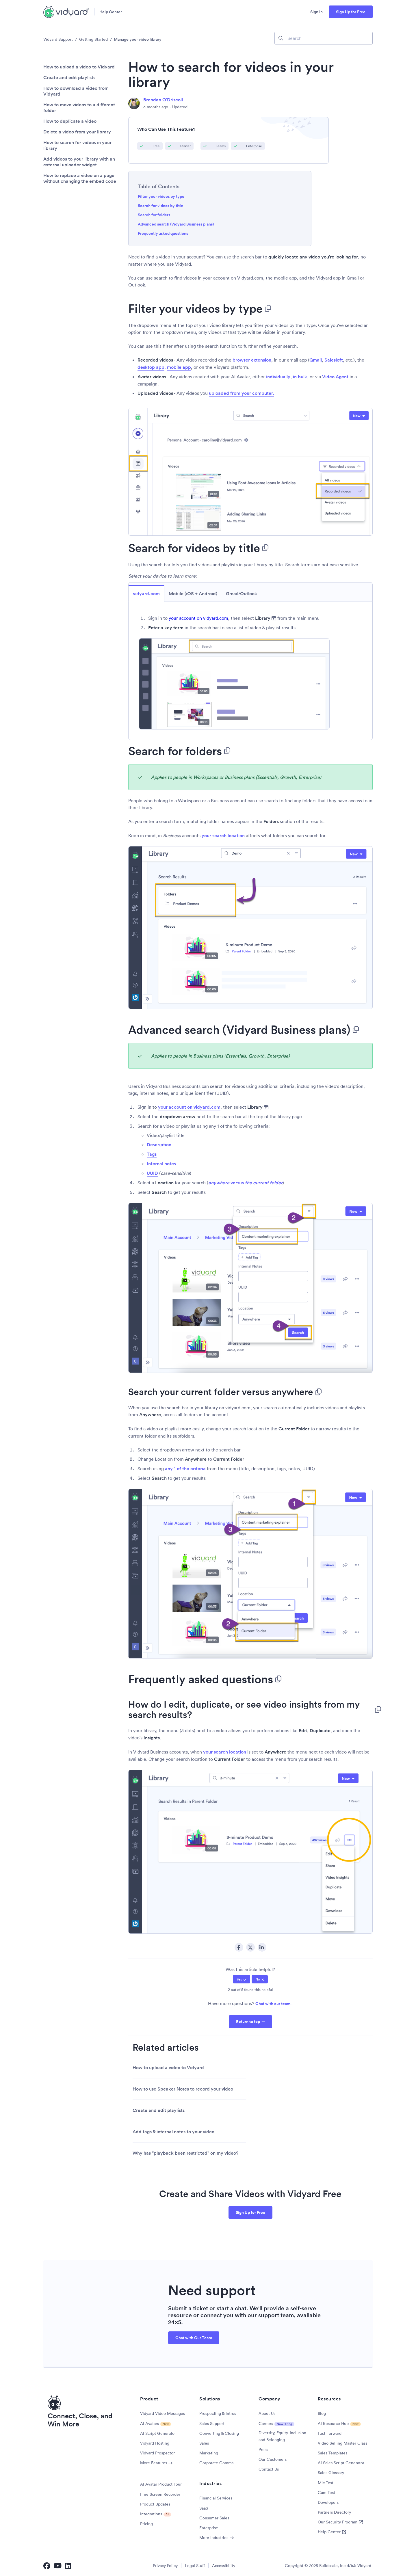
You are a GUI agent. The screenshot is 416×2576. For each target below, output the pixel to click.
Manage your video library (137, 39)
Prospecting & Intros (217, 2413)
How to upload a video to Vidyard (79, 67)
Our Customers (273, 2459)
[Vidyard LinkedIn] (68, 2565)
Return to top (248, 2021)
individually (278, 377)
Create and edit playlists (69, 78)
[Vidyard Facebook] (46, 2565)
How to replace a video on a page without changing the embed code (79, 178)
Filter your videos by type (161, 196)
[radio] (241, 1979)
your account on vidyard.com (198, 618)
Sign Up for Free (350, 12)
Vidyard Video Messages (162, 2413)
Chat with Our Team (193, 2338)
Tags (152, 1154)
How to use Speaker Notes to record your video (183, 2089)
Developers (328, 2502)
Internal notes (161, 1164)
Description (159, 1145)
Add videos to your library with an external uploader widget (79, 162)
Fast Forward (329, 2433)
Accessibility (223, 2565)
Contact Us (269, 2469)
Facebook (239, 1947)
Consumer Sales (214, 2518)
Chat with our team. (273, 2004)
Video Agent (335, 377)
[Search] (323, 38)
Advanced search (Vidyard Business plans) (176, 224)
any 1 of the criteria (185, 1469)
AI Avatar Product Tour (161, 2484)
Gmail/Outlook (241, 594)
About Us (267, 2413)
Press (263, 2449)
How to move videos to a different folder (79, 107)
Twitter (250, 1947)
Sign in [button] (316, 12)
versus (245, 1183)
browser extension (252, 360)
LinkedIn (262, 1947)
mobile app (179, 367)
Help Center (110, 12)
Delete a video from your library (77, 132)
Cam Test (326, 2492)
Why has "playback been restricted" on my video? (185, 2153)
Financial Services (215, 2498)
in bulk (300, 377)
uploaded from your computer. (241, 393)
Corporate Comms (216, 2462)
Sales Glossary (331, 2472)
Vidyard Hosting (154, 2443)
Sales (204, 2443)
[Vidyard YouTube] (58, 2565)
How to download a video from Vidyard (76, 91)
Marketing (208, 2453)
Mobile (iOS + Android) (193, 594)
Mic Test (325, 2482)
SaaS (203, 2508)
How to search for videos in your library (77, 145)
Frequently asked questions (163, 233)
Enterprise (208, 2527)
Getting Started (93, 39)
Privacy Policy (165, 2565)
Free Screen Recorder (160, 2494)
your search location (223, 836)
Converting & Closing (219, 2433)
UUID (152, 1173)
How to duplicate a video (69, 121)
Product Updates (155, 2504)
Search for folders (154, 215)
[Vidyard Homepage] (66, 12)
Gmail (315, 360)
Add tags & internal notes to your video (173, 2132)
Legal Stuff (195, 2565)
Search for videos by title (160, 206)
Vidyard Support (58, 39)
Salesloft (333, 360)
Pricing (146, 2523)
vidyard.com (146, 594)
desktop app (151, 367)
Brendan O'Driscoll (163, 100)
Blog (322, 2413)
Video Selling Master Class (342, 2443)
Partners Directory (334, 2512)
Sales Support (211, 2423)
